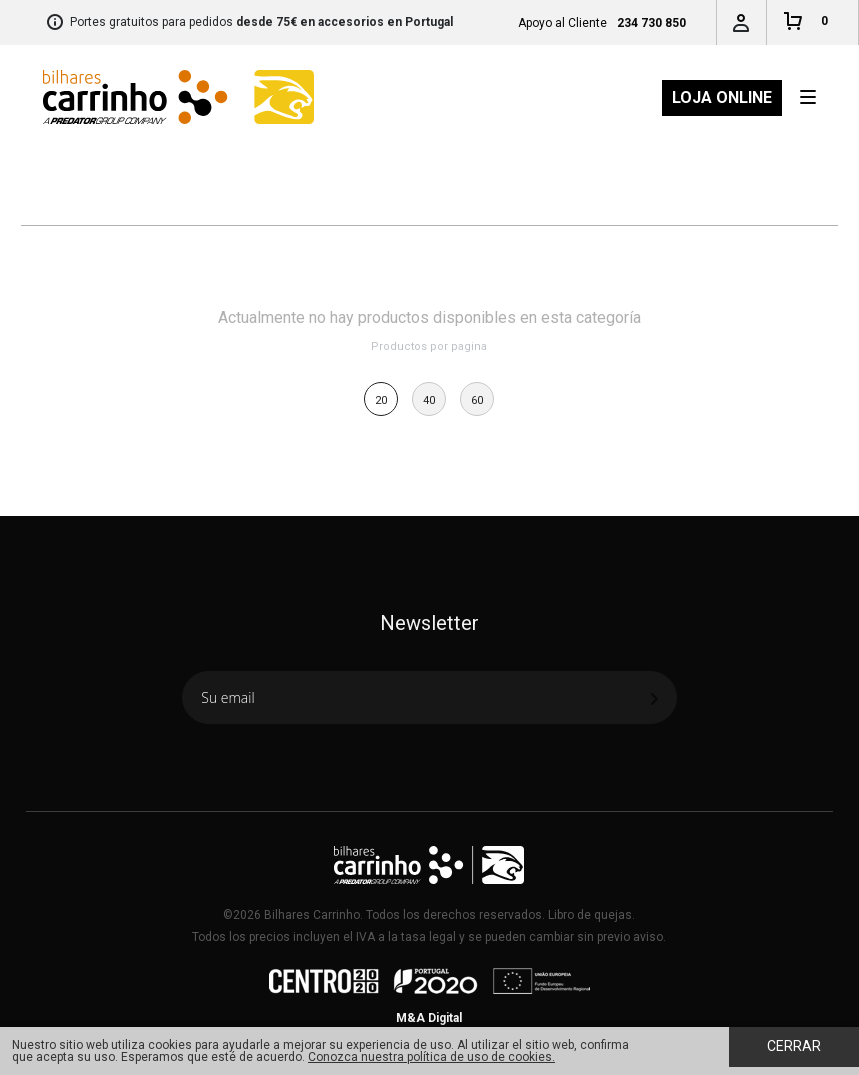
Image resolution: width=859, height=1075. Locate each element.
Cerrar (794, 1046)
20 (381, 400)
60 (477, 400)
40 (429, 400)
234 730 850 (651, 23)
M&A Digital (429, 1018)
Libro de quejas (590, 915)
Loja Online (722, 97)
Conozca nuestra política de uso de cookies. (431, 1057)
